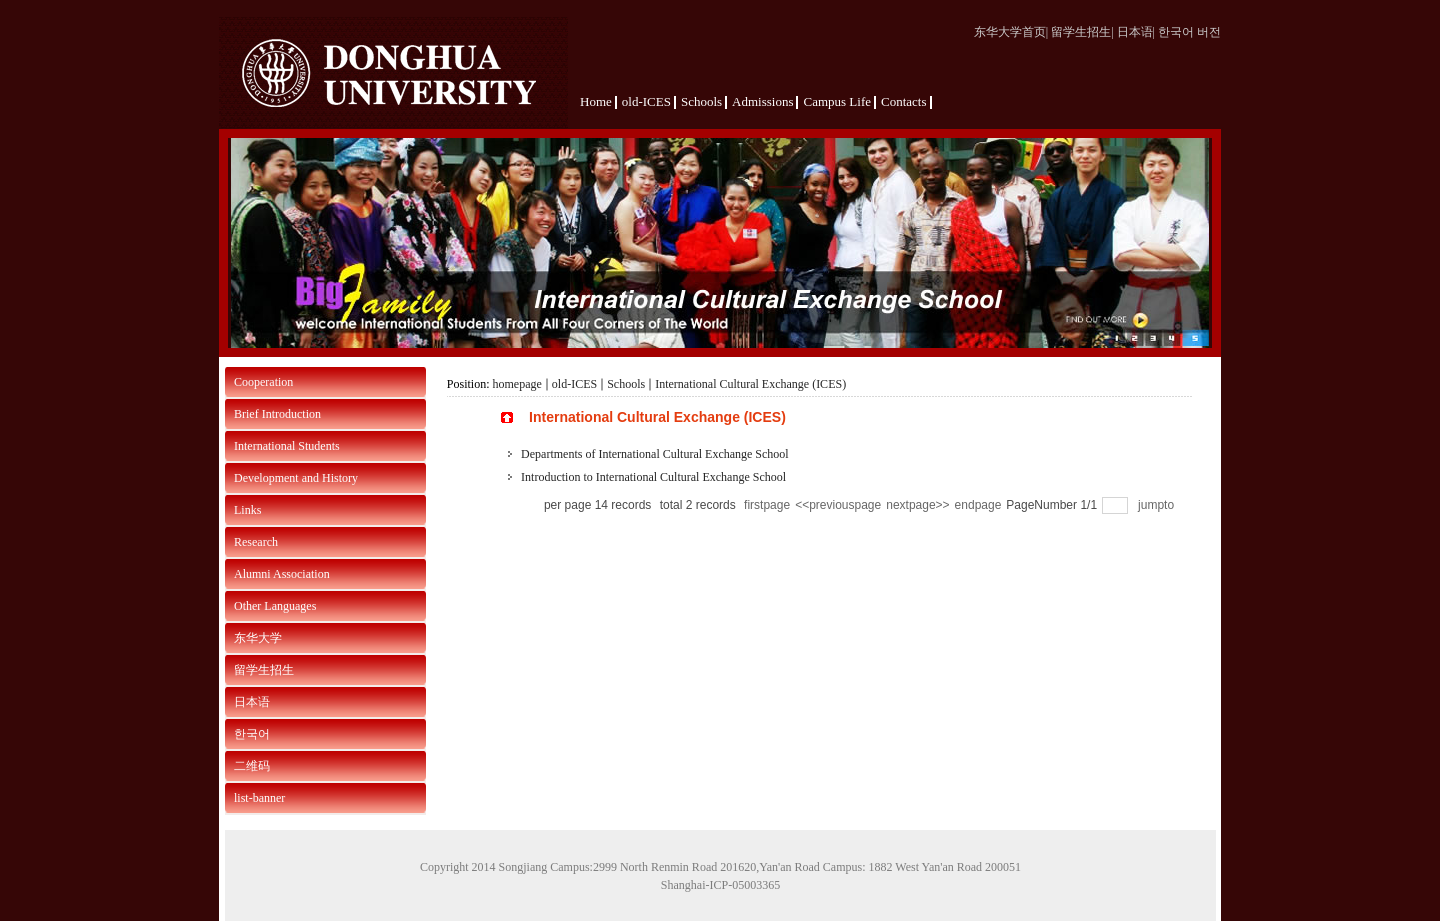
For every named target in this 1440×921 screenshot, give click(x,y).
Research (256, 542)
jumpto (1157, 505)
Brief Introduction (277, 414)
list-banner (259, 798)
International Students (287, 446)
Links (247, 510)
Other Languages (275, 606)
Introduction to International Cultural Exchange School (653, 477)
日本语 (252, 702)
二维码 (252, 766)
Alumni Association (282, 574)
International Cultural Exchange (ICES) (750, 384)
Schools (626, 384)
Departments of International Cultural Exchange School (655, 454)
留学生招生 (264, 670)
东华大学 (258, 638)
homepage (517, 384)
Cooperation (263, 382)
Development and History (296, 478)
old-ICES (574, 384)
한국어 (252, 734)
